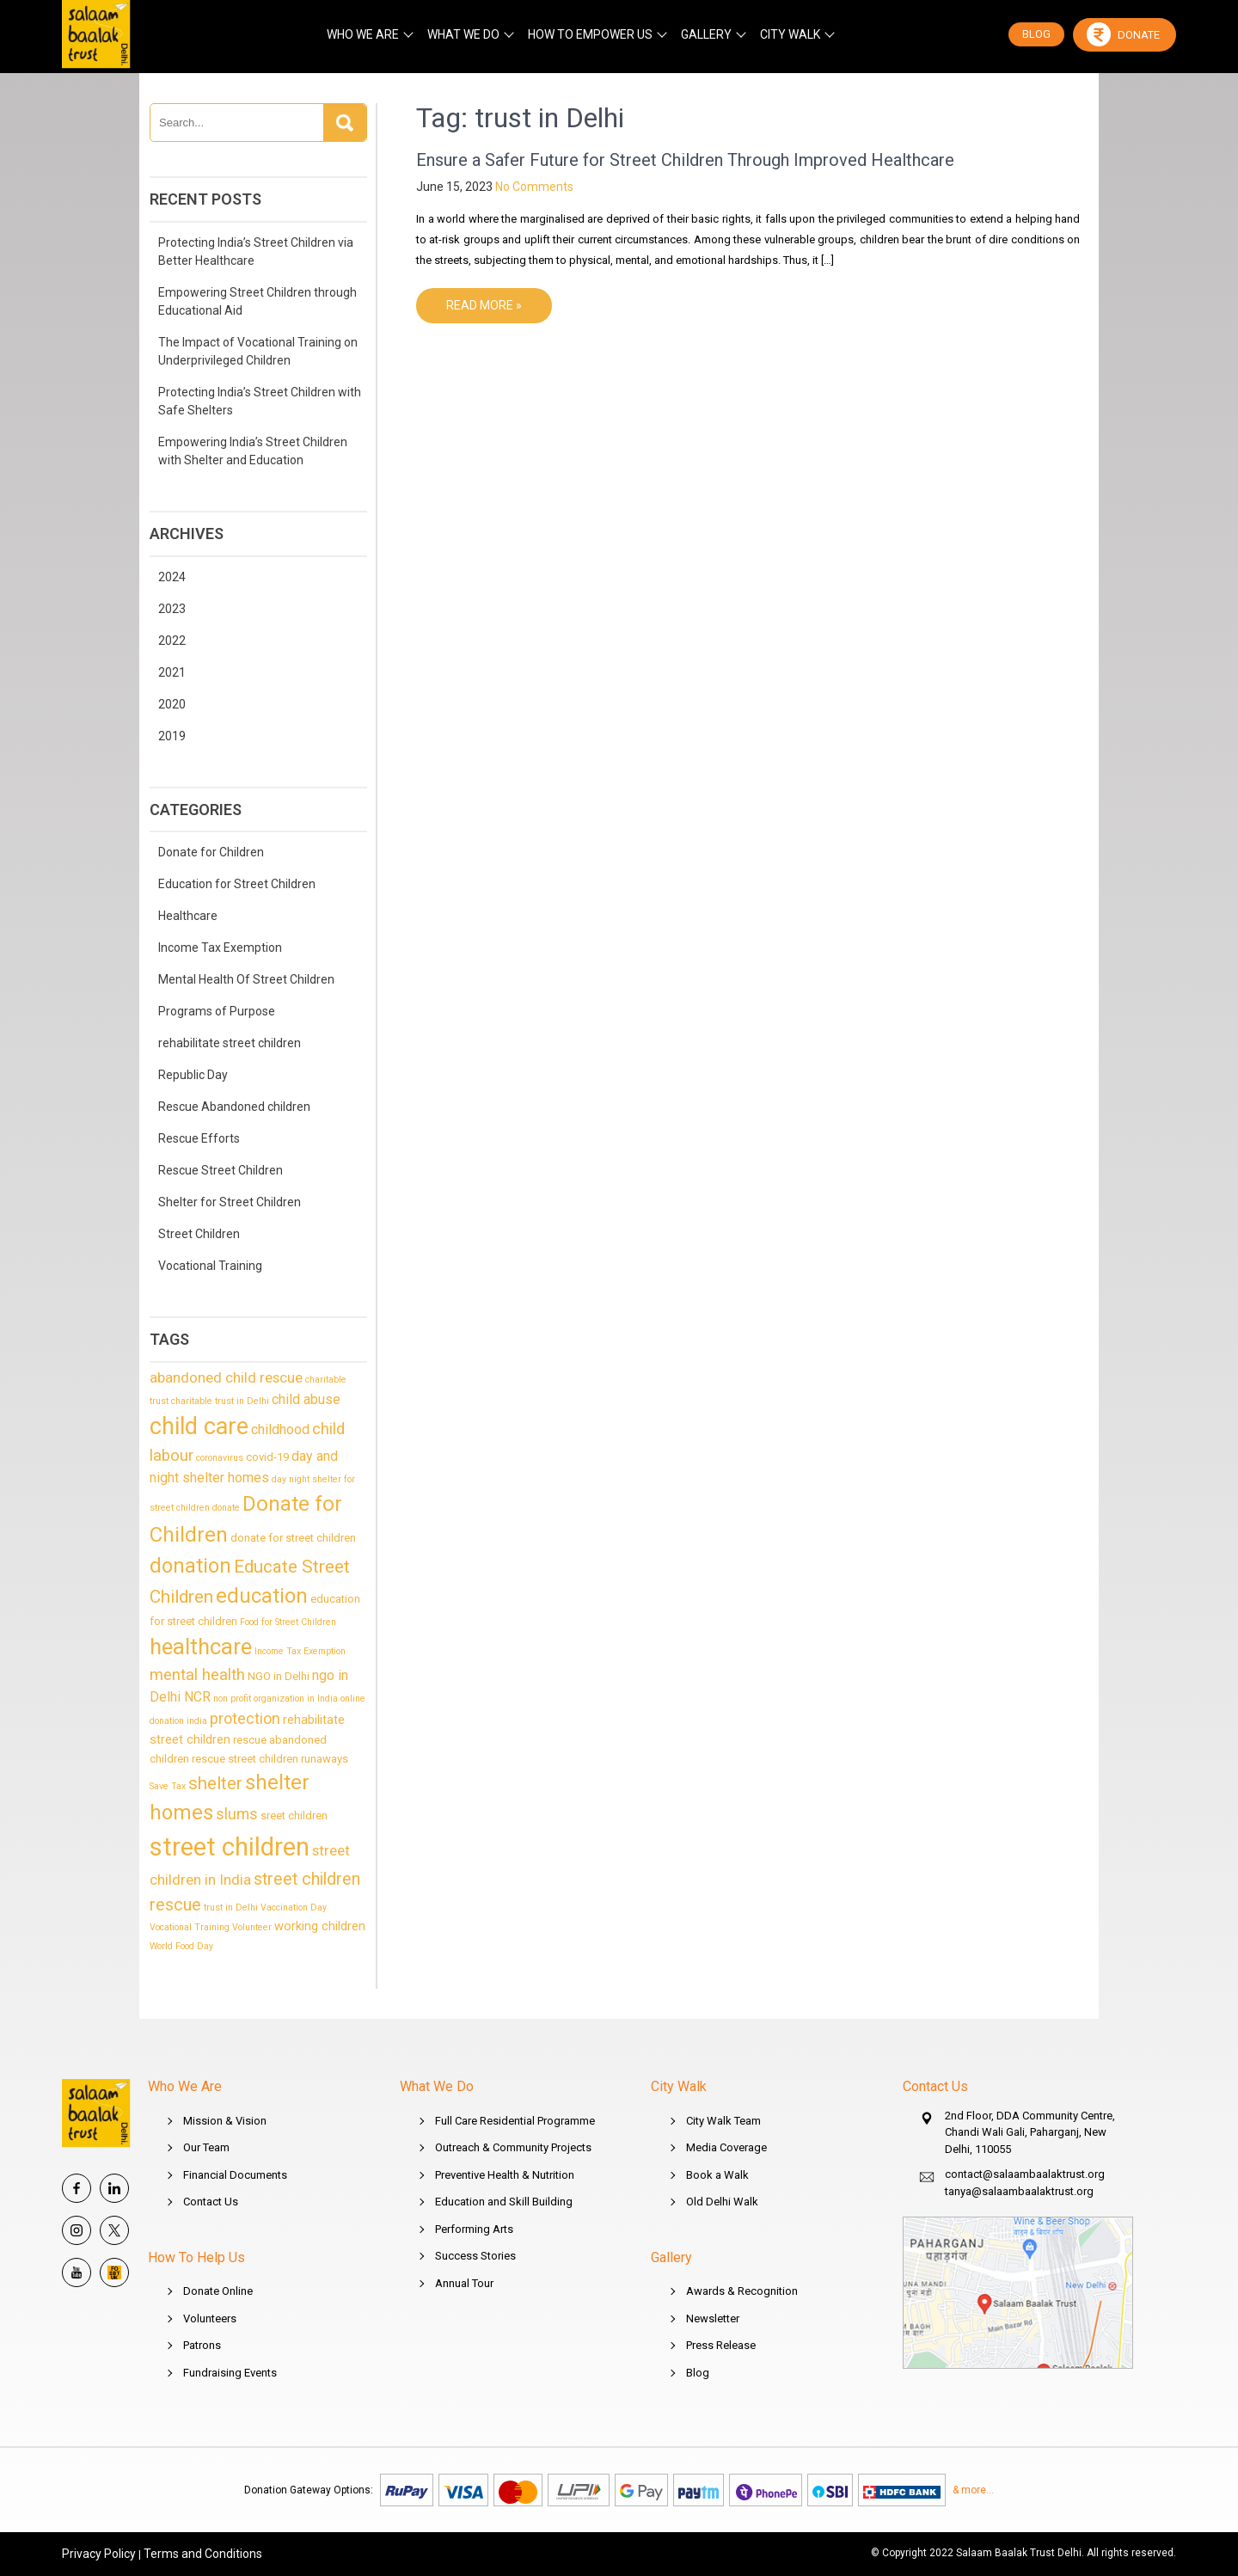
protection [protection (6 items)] (245, 1718)
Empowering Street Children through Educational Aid (257, 301)
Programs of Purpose (216, 1011)
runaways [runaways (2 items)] (324, 1758)
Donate (1123, 34)
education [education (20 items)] (262, 1596)
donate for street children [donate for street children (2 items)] (293, 1537)
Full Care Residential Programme (515, 2120)
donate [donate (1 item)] (226, 1507)
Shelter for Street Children (229, 1202)
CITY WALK (790, 34)
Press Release (721, 2345)
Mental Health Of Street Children (246, 979)
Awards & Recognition (742, 2291)
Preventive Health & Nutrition (504, 2174)
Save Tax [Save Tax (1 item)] (168, 1786)
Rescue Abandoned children (234, 1106)
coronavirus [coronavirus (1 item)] (219, 1457)
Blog (697, 2372)
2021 (172, 672)
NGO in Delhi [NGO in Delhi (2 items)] (279, 1676)
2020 (172, 704)
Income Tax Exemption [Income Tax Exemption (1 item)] (300, 1651)
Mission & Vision (225, 2120)
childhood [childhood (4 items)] (280, 1429)
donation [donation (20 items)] (190, 1566)
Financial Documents (235, 2174)
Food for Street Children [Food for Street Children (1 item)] (288, 1622)
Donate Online (218, 2291)
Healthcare (188, 916)
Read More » (484, 305)
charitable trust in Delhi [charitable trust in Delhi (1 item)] (220, 1401)
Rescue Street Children (220, 1170)
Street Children (199, 1234)
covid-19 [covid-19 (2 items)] (267, 1457)
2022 (172, 640)
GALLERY (706, 34)
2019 (172, 736)
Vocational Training (210, 1266)
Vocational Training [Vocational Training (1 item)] (190, 1927)
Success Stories (475, 2255)
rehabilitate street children (229, 1043)
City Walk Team (723, 2120)
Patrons (202, 2345)
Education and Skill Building (504, 2201)
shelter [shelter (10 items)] (215, 1783)
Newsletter (712, 2318)
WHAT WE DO (463, 34)
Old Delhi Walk (722, 2201)
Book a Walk (717, 2174)
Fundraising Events (230, 2372)
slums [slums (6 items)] (237, 1814)
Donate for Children (211, 852)
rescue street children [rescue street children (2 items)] (245, 1758)
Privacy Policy (99, 2554)
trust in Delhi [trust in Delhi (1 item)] (231, 1907)
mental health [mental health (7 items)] (197, 1674)
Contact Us (210, 2201)
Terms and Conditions (203, 2554)
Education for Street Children (237, 884)
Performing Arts (474, 2229)
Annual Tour (464, 2283)
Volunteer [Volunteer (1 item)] (252, 1927)
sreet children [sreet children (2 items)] (294, 1815)
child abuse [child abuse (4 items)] (306, 1399)
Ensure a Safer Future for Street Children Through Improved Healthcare (685, 160)
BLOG (1036, 34)
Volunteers (209, 2318)
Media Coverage (726, 2147)
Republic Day (193, 1075)
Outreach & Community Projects (513, 2147)
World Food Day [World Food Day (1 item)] (181, 1946)
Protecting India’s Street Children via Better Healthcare (255, 251)
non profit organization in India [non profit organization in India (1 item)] (275, 1698)
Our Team (206, 2147)
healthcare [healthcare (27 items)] (201, 1646)
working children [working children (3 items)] (319, 1926)
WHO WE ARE (363, 34)
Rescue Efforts (199, 1138)
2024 (172, 577)
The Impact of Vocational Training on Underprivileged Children (258, 351)
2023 (172, 609)
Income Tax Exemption (220, 947)
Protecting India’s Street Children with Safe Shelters (259, 401)
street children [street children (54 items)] (230, 1846)
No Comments (534, 186)
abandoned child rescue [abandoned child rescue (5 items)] (226, 1377)
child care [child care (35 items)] (199, 1426)
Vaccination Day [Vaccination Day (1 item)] (293, 1907)
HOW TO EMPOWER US (590, 34)
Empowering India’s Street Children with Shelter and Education (252, 451)
